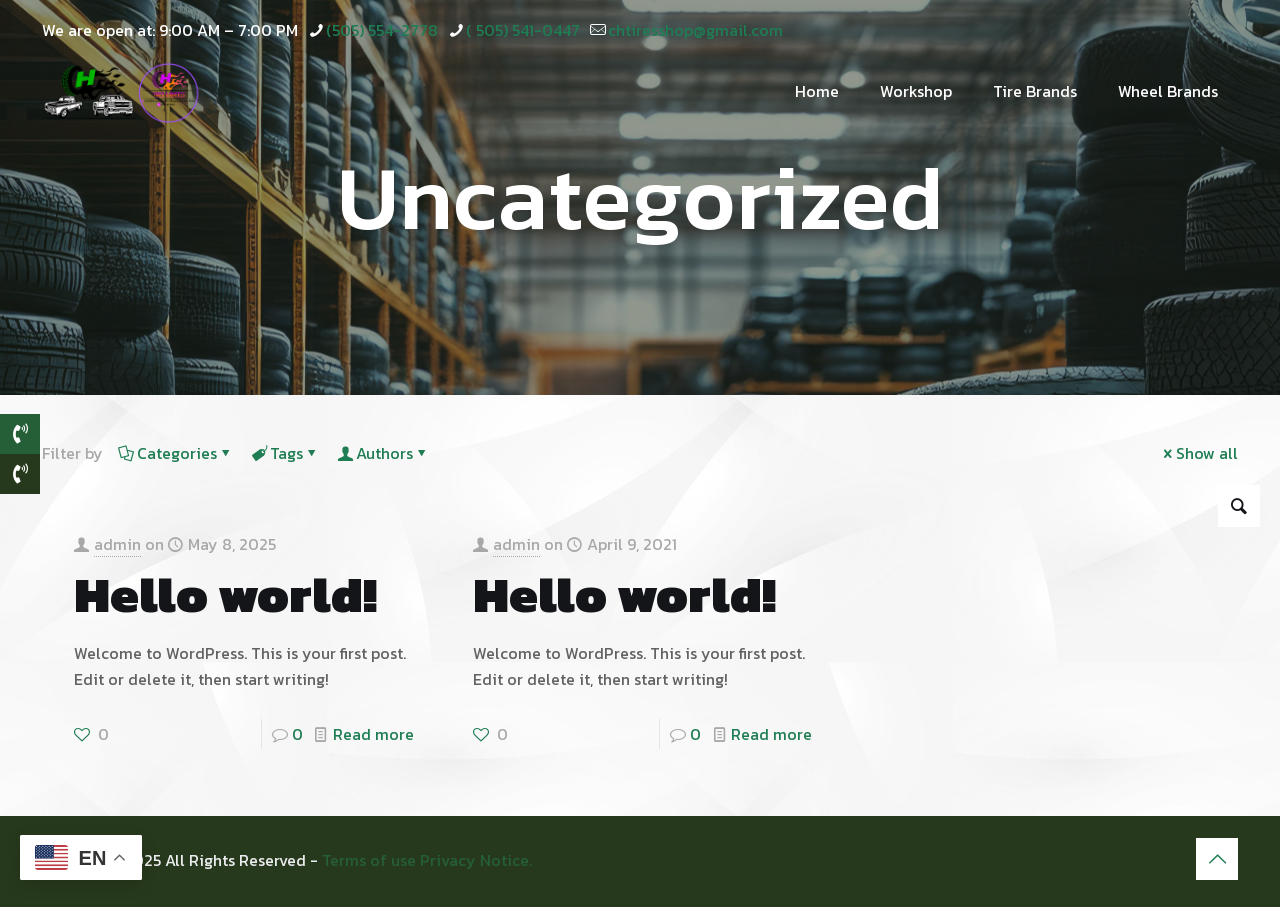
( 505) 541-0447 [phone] (523, 30)
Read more (373, 734)
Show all (1199, 453)
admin (117, 544)
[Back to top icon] (1217, 859)
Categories (175, 453)
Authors (383, 453)
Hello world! (225, 594)
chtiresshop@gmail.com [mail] (695, 30)
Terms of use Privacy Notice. (427, 860)
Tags (285, 453)
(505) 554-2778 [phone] (382, 30)
